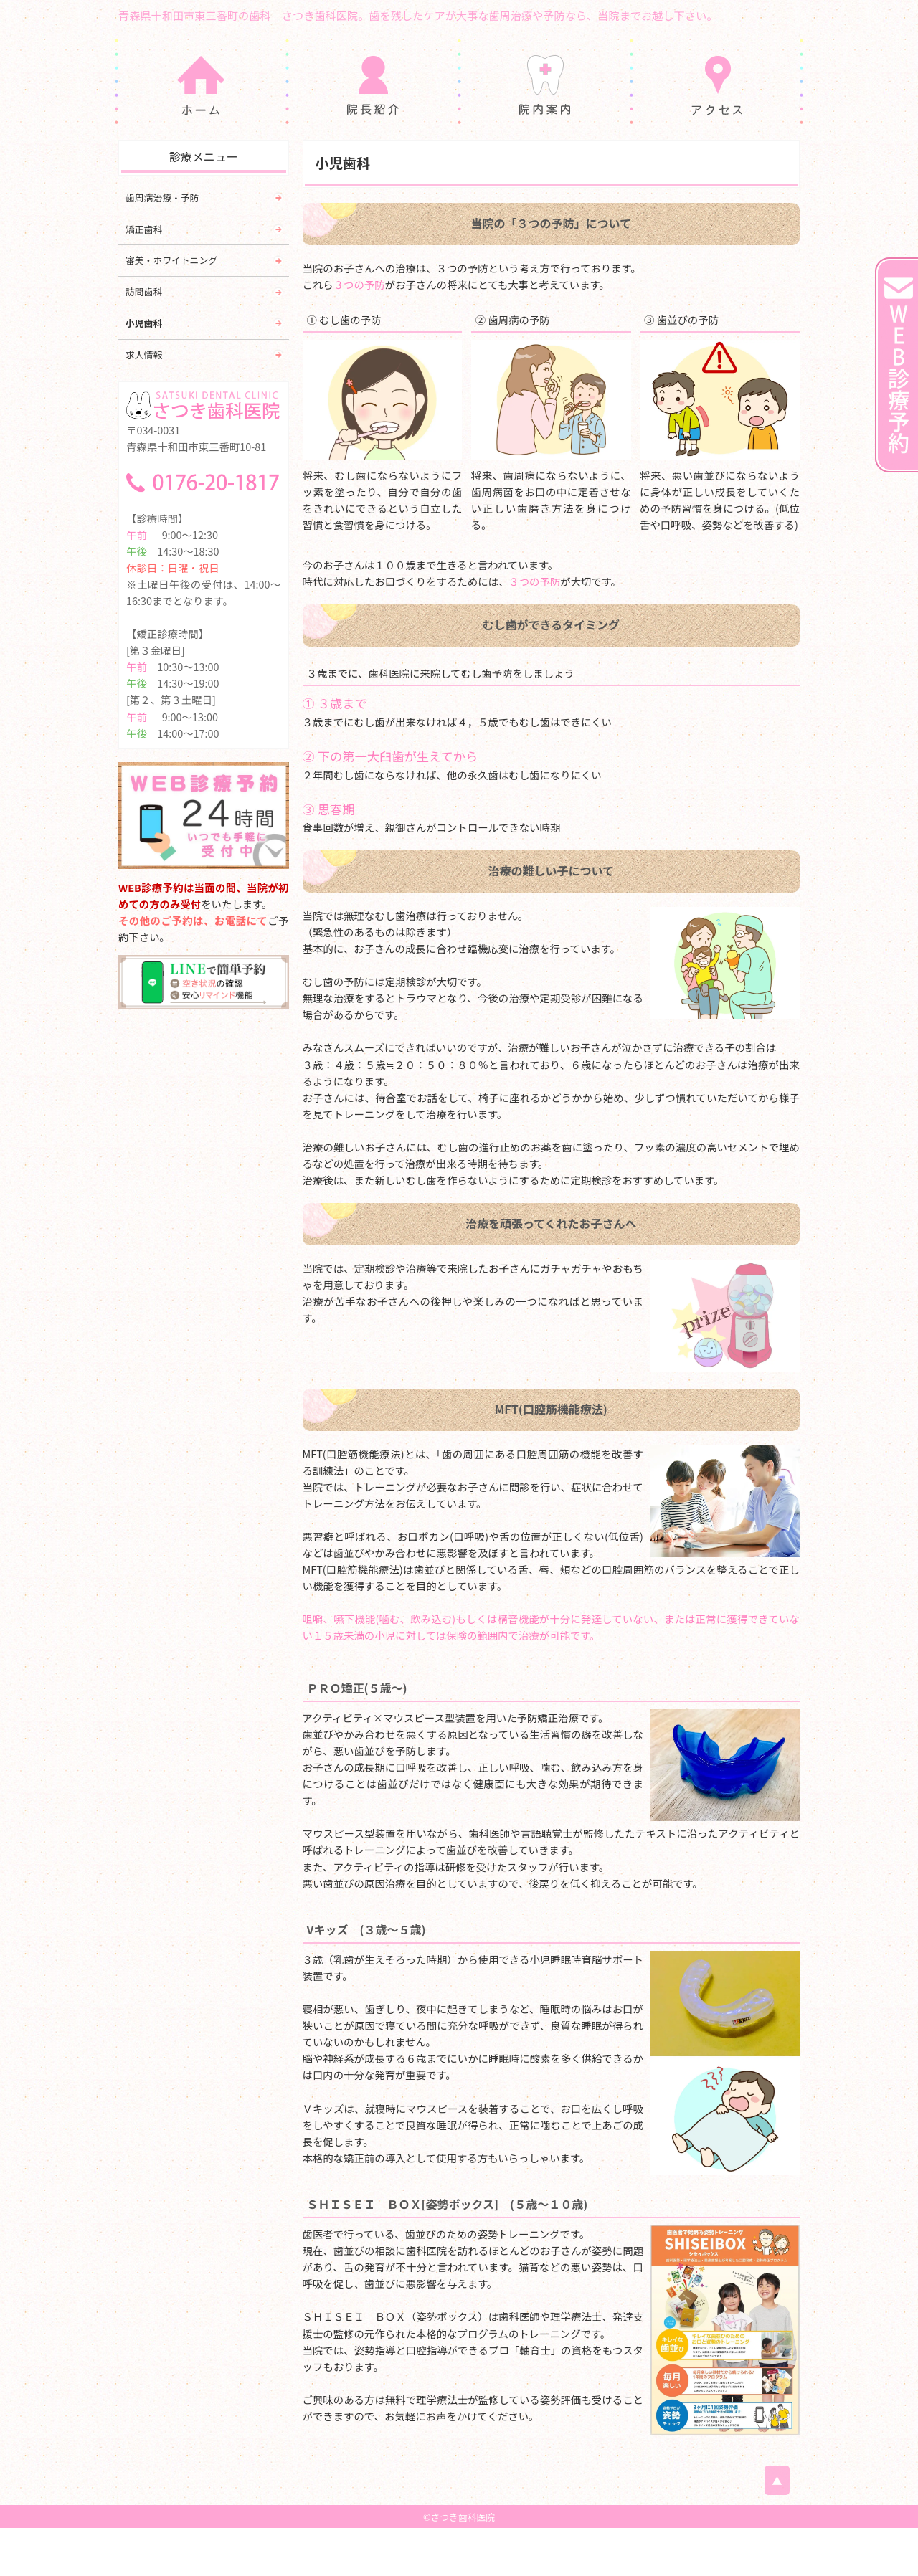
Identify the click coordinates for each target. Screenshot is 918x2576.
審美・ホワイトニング (171, 308)
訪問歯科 (144, 339)
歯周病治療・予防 (162, 245)
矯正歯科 (144, 276)
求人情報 (144, 402)
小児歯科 (144, 371)
